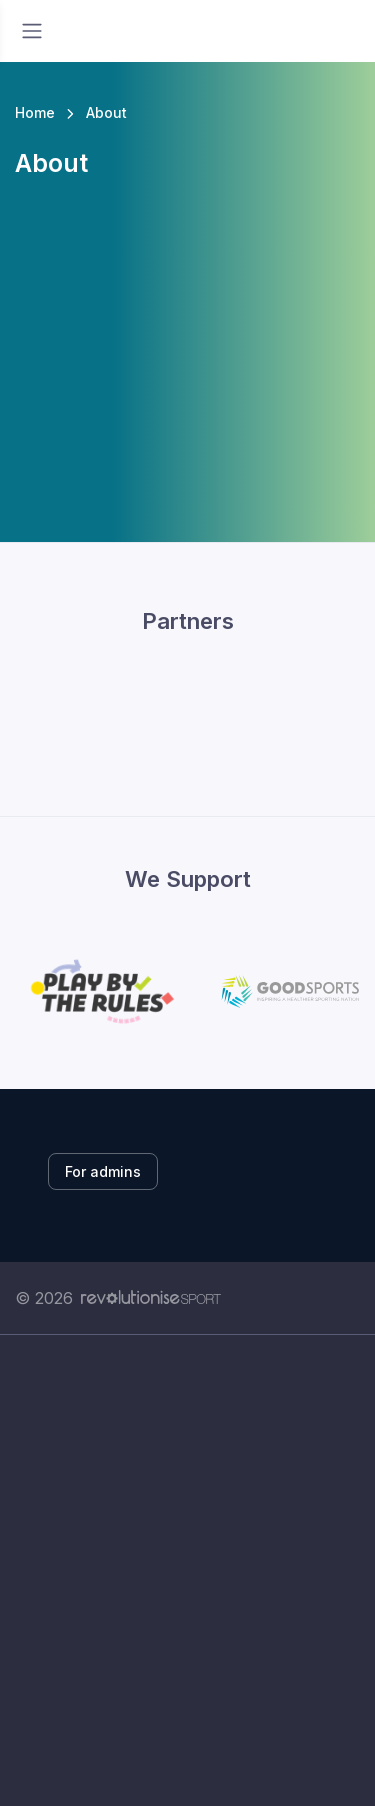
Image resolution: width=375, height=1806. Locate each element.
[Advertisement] (187, 1570)
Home (35, 112)
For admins (103, 1171)
